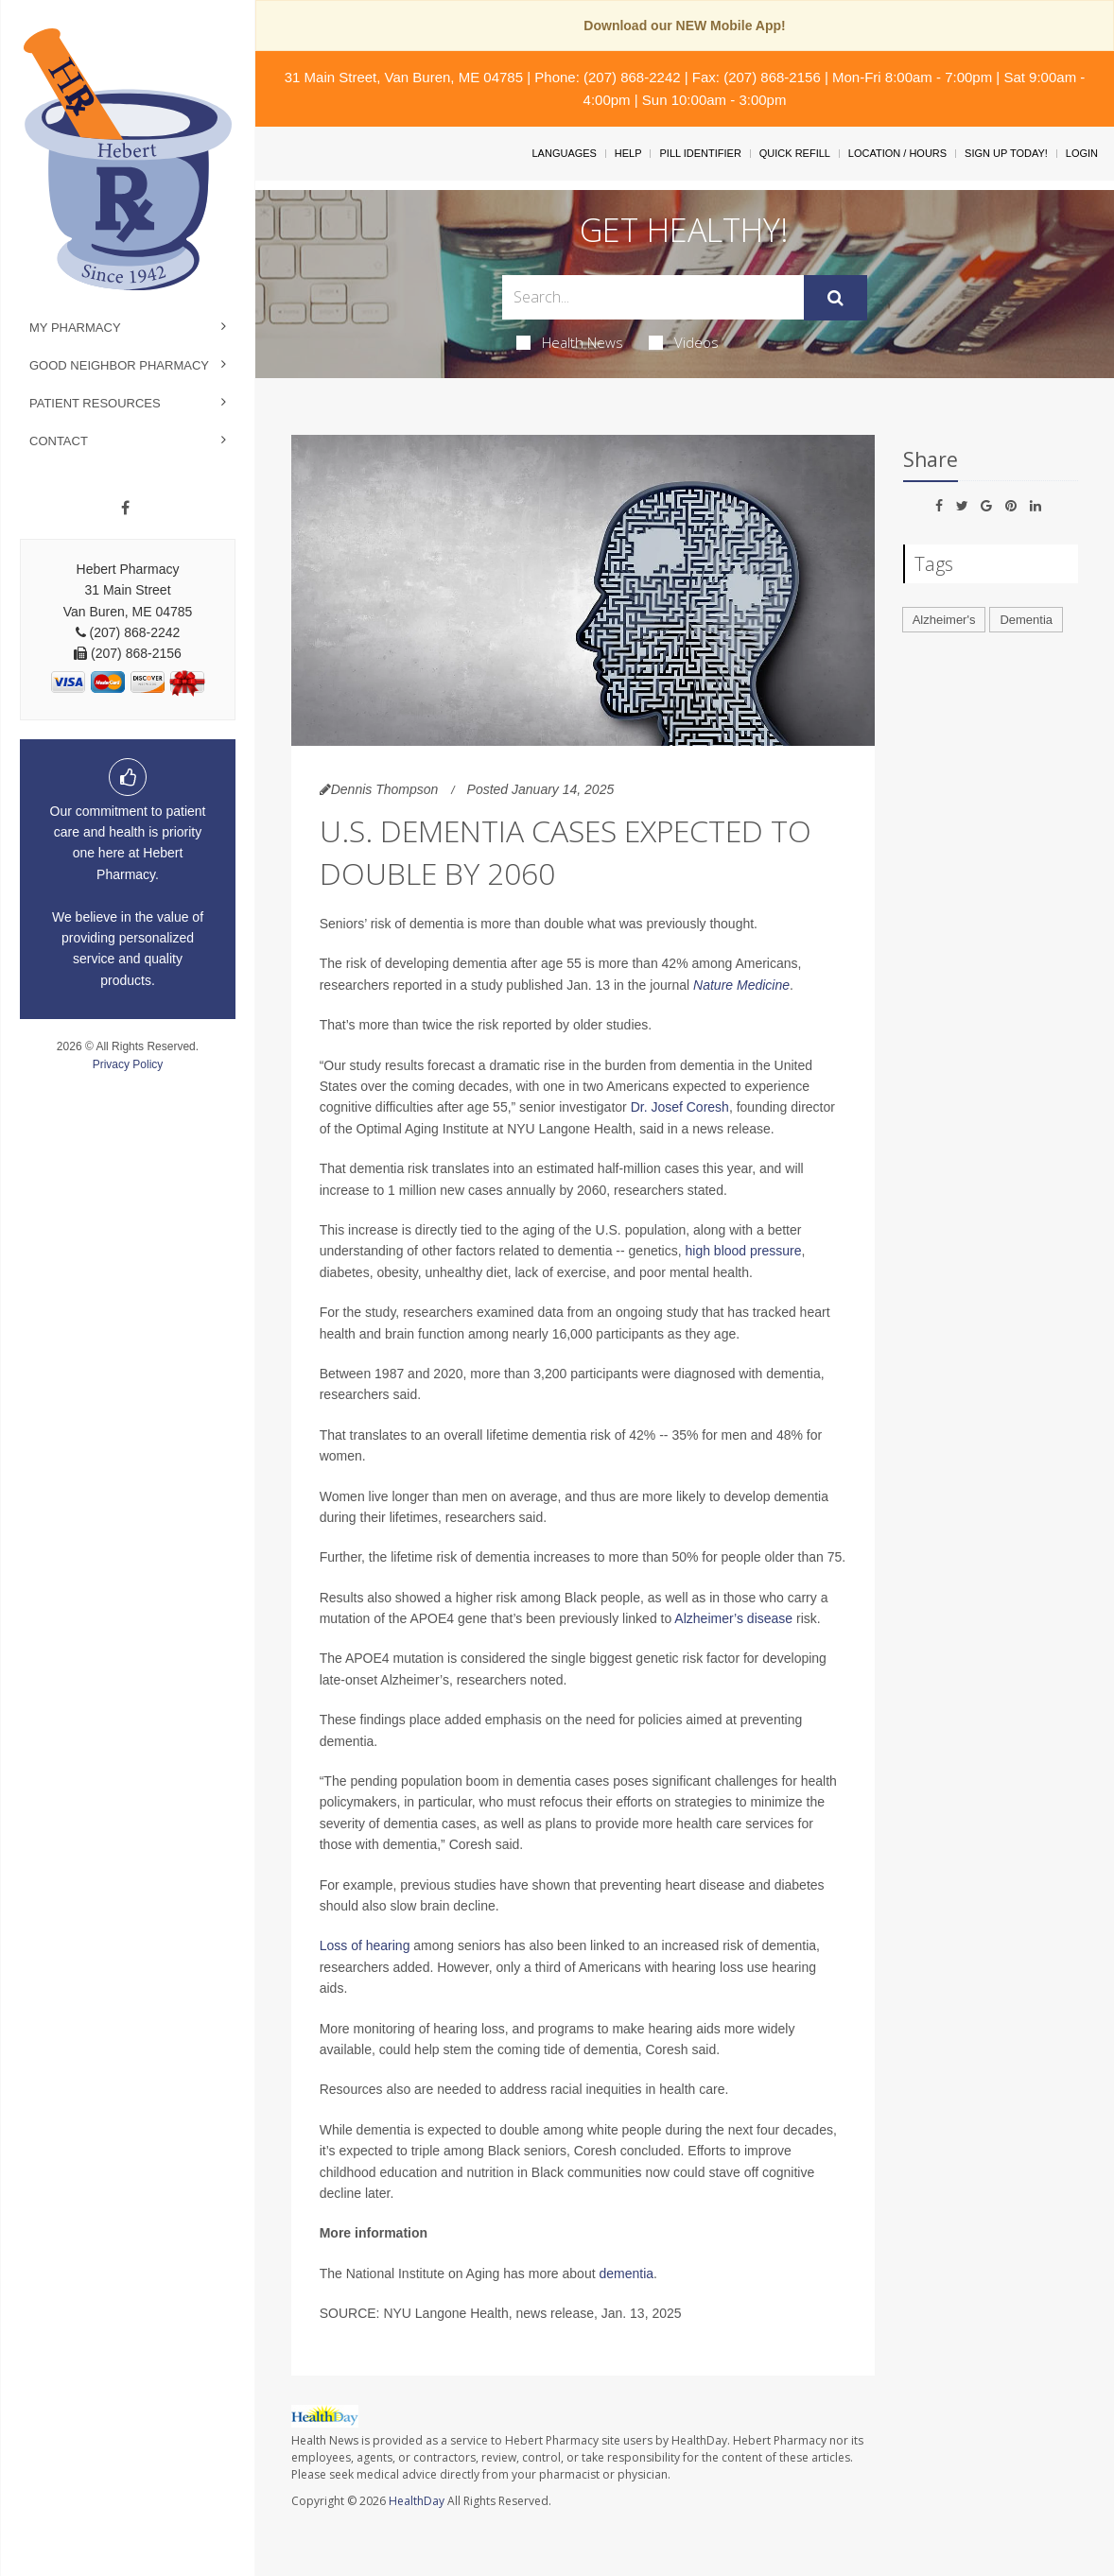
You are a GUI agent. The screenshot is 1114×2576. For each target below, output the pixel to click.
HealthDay (416, 2501)
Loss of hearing (365, 1945)
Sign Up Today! (1006, 153)
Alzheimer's (944, 620)
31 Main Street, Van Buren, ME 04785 (404, 77)
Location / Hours (897, 153)
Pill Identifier (699, 153)
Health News (569, 342)
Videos (684, 342)
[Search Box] (653, 297)
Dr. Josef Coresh (680, 1107)
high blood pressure (743, 1250)
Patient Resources (95, 403)
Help (628, 153)
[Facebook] (125, 508)
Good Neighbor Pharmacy (119, 365)
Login (1082, 153)
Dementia (1026, 620)
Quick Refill (794, 153)
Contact (58, 441)
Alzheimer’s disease (733, 1618)
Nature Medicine (741, 985)
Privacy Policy (128, 1064)
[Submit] (835, 297)
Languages (563, 153)
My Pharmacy (75, 327)
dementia (626, 2273)
